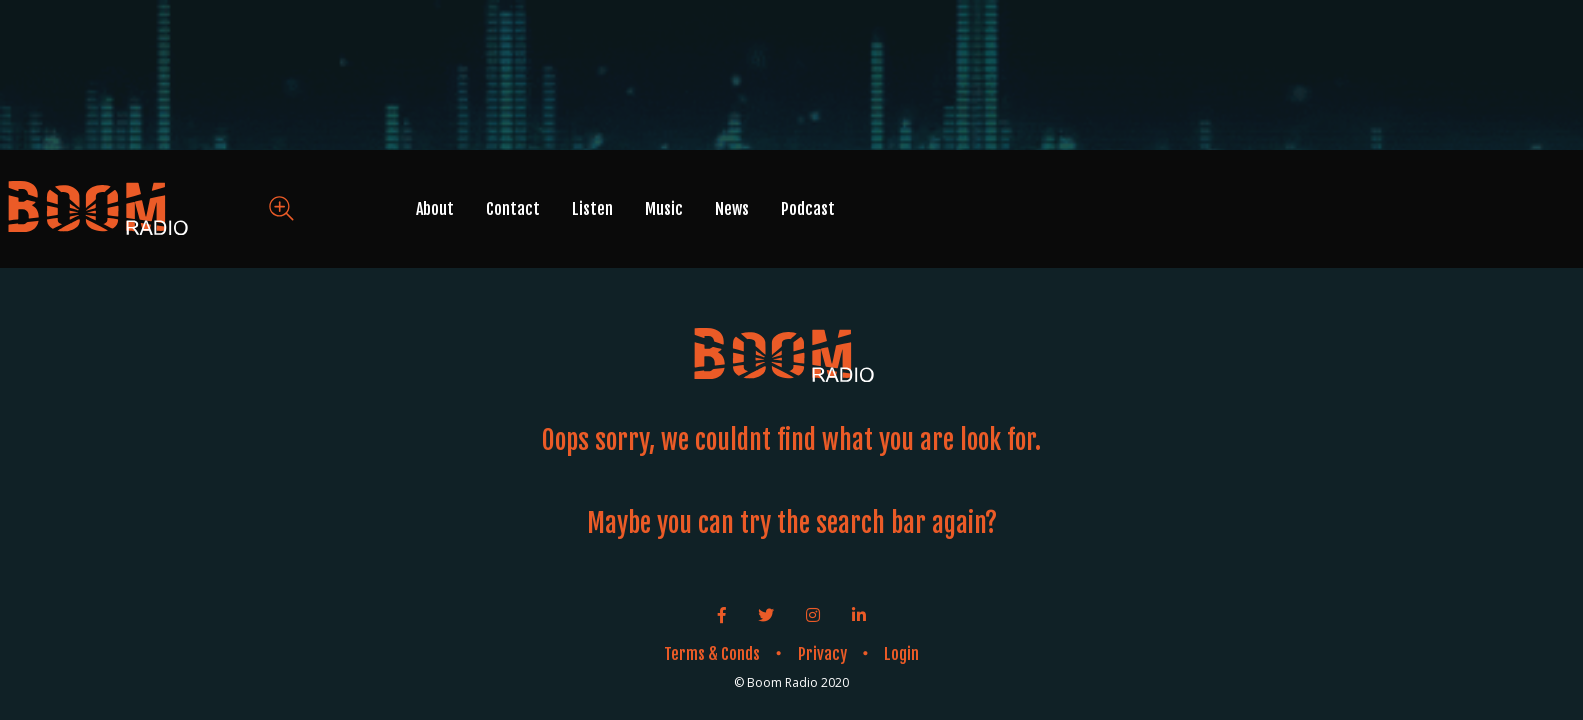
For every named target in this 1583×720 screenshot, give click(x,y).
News (732, 209)
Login (901, 654)
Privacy (822, 654)
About (435, 209)
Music (664, 209)
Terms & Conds (712, 654)
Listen (592, 209)
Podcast (808, 209)
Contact (513, 209)
